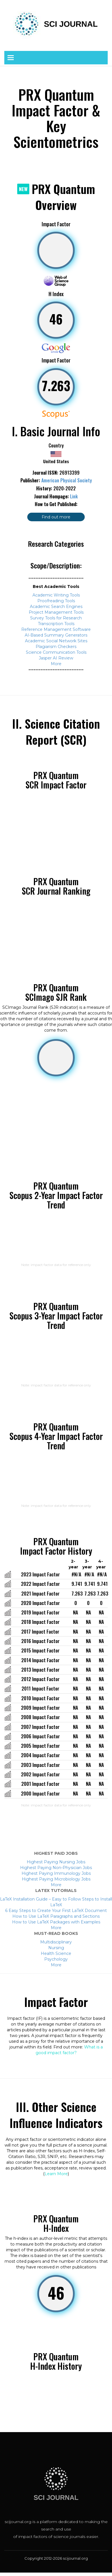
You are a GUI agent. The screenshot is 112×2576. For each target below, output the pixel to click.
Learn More (56, 2173)
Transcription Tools (56, 623)
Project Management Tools (56, 612)
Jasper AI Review (56, 658)
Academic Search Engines (56, 606)
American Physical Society (66, 480)
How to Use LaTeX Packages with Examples (56, 1922)
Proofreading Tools (56, 600)
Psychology (56, 1959)
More (56, 663)
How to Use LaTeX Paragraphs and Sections (56, 1916)
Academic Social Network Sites (56, 640)
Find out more (56, 517)
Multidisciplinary (56, 1942)
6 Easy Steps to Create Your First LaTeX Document (56, 1910)
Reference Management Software (56, 629)
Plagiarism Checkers (56, 646)
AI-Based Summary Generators (56, 635)
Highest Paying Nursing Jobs (56, 1861)
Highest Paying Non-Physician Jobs (56, 1867)
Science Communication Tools (56, 652)
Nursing (56, 1947)
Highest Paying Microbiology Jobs (56, 1879)
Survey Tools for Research (56, 618)
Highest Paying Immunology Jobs (56, 1873)
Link (74, 496)
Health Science (56, 1953)
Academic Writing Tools (56, 595)
